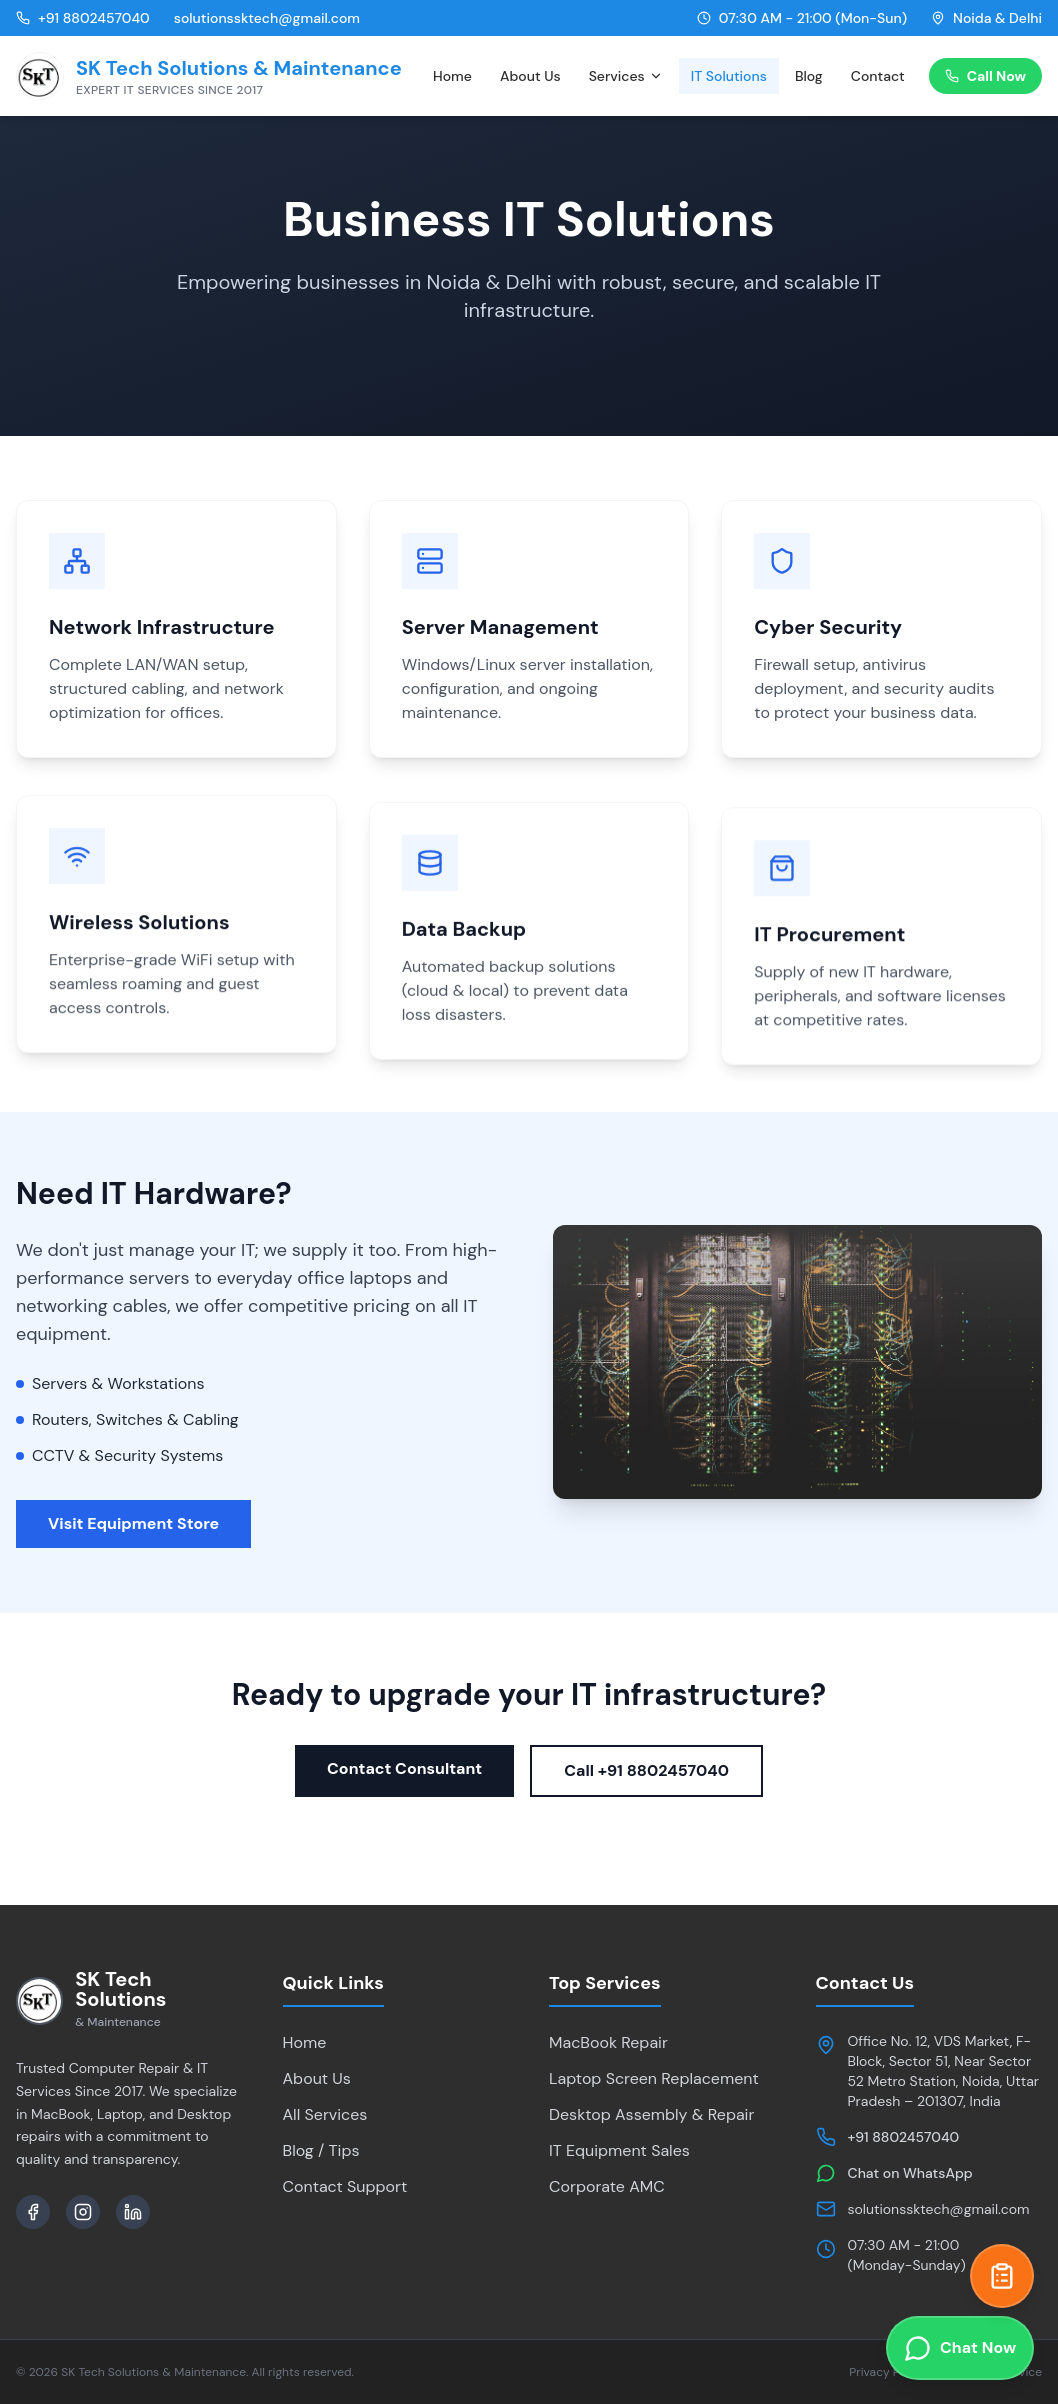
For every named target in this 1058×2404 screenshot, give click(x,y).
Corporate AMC (607, 2186)
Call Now (985, 76)
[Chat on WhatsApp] (960, 2348)
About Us (530, 76)
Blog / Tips (321, 2150)
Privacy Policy (887, 2372)
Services (626, 76)
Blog (809, 76)
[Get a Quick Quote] (1002, 2276)
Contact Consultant (404, 1768)
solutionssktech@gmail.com (939, 2209)
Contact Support (345, 2186)
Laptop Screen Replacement (654, 2078)
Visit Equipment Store (133, 1523)
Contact (878, 76)
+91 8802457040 (904, 2137)
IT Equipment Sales (619, 2150)
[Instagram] (83, 2212)
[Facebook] (33, 2212)
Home (452, 76)
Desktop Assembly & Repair (651, 2114)
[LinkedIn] (133, 2212)
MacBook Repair (608, 2042)
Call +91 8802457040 (646, 1770)
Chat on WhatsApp (910, 2173)
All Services (325, 2114)
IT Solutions (729, 76)
